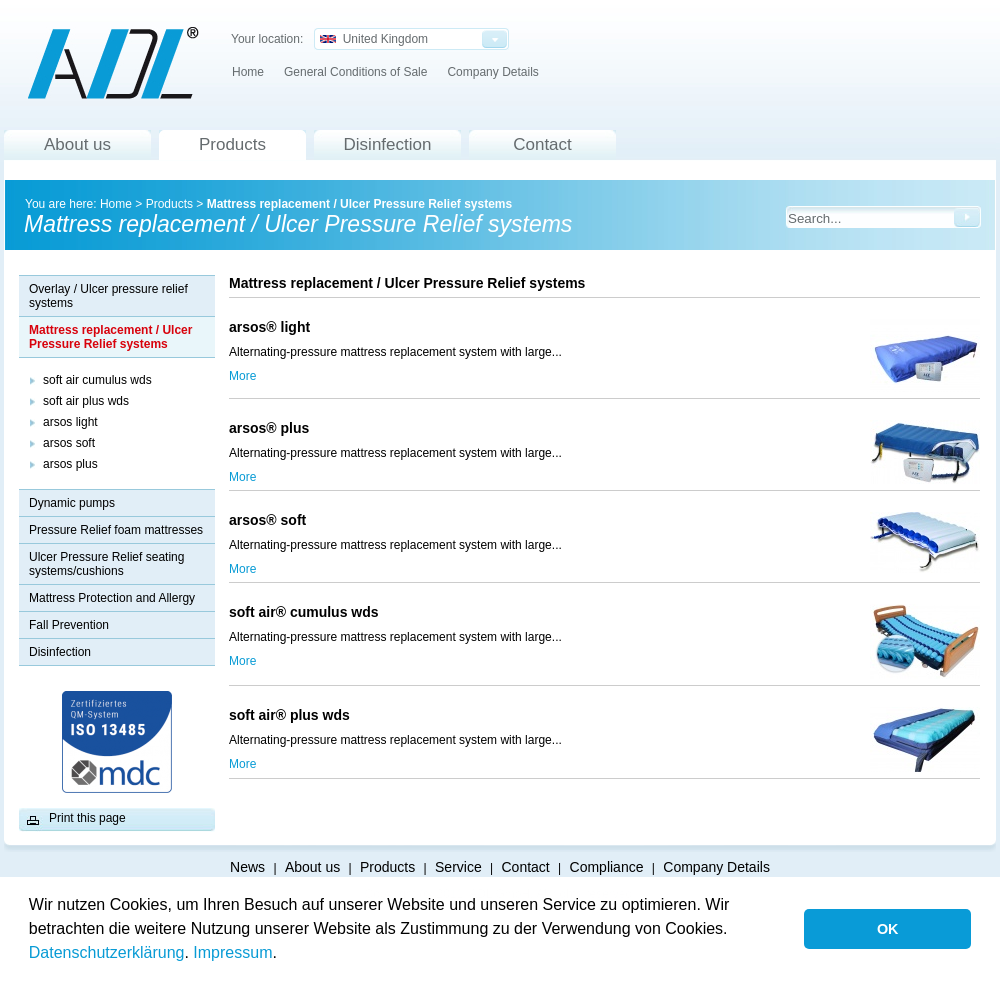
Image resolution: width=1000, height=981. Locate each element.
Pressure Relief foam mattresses (116, 530)
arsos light (70, 422)
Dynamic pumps (72, 503)
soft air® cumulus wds (335, 612)
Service (458, 867)
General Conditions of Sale (355, 72)
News (247, 867)
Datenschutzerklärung (107, 952)
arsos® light (269, 327)
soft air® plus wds (289, 715)
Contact (542, 144)
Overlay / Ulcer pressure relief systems (108, 296)
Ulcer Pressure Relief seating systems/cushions (106, 564)
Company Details (492, 72)
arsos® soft (271, 520)
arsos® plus (399, 428)
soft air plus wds (86, 401)
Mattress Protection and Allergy (112, 598)
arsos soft (69, 443)
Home (248, 72)
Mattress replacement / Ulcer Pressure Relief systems (360, 204)
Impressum (232, 952)
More (242, 376)
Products (232, 144)
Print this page (87, 818)
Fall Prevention (69, 625)
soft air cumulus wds (97, 380)
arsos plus (70, 464)
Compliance (607, 867)
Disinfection (388, 144)
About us (77, 144)
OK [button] (888, 929)
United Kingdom (374, 39)
